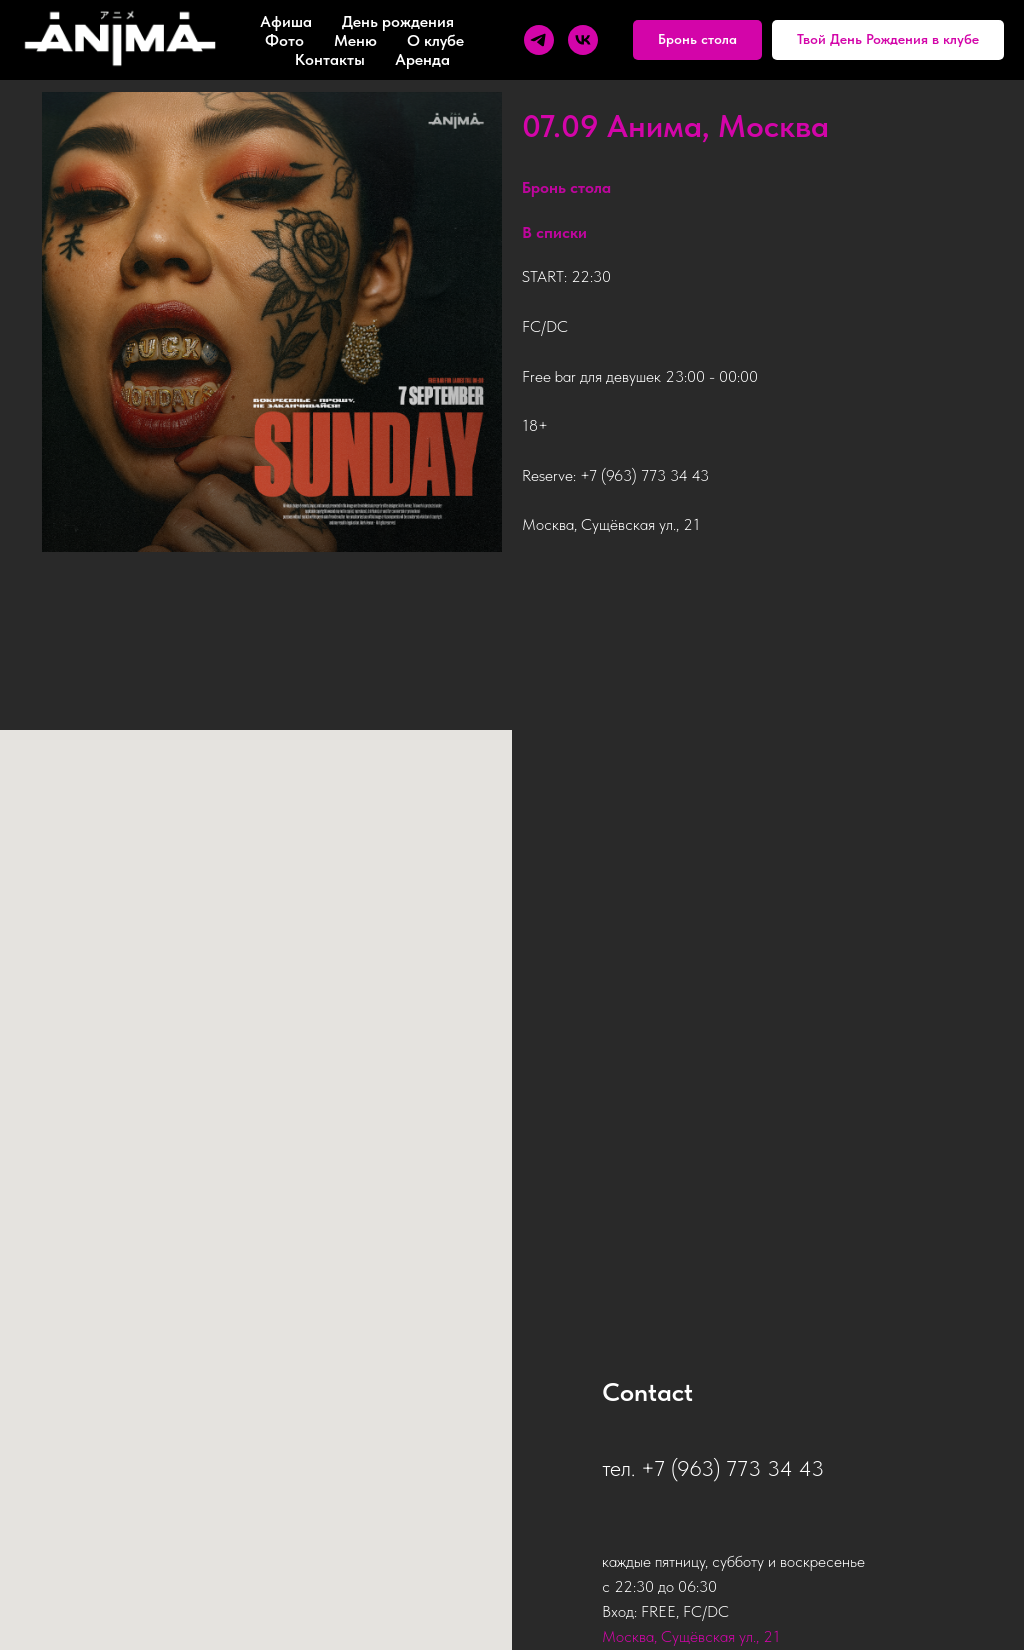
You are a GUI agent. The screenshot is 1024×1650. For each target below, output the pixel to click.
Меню (355, 40)
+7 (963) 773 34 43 (644, 477)
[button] (697, 40)
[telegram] (539, 40)
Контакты (330, 59)
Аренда (422, 59)
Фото (284, 40)
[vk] (583, 40)
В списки (554, 234)
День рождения (398, 21)
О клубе (435, 40)
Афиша (286, 21)
